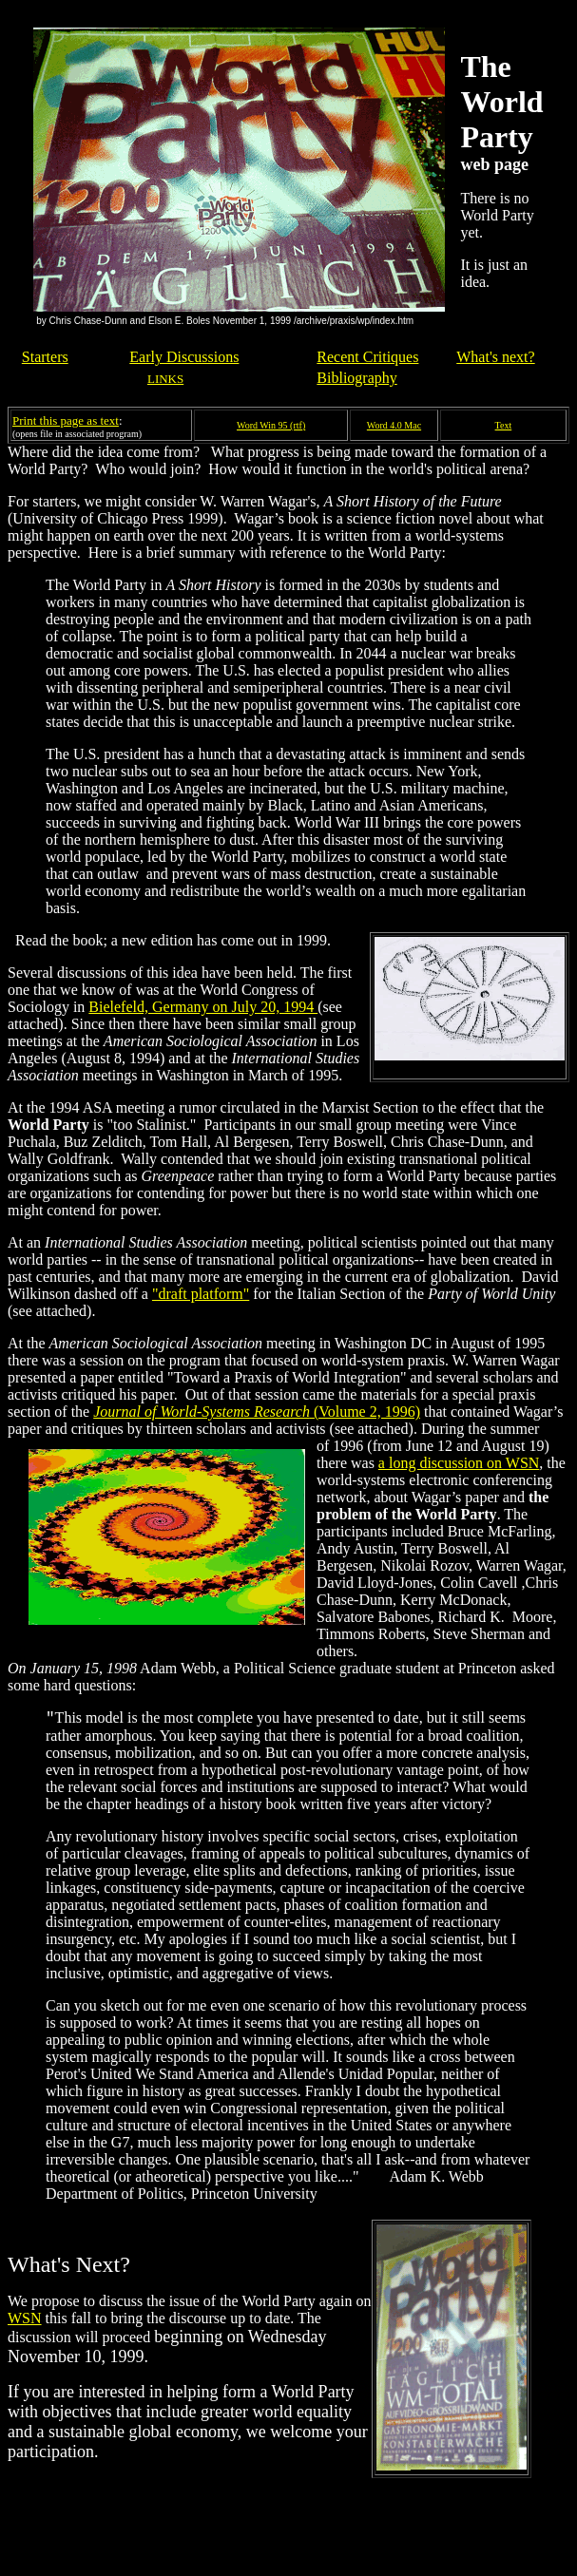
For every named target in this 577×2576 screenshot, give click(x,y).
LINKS (165, 379)
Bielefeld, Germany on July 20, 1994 (202, 1007)
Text (503, 425)
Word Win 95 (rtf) (271, 425)
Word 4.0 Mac (394, 425)
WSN (25, 2318)
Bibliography (356, 378)
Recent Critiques (367, 357)
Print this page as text (65, 420)
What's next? (495, 357)
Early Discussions (184, 357)
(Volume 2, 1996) (256, 1411)
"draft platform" (200, 1294)
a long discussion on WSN (458, 1463)
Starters (45, 357)
